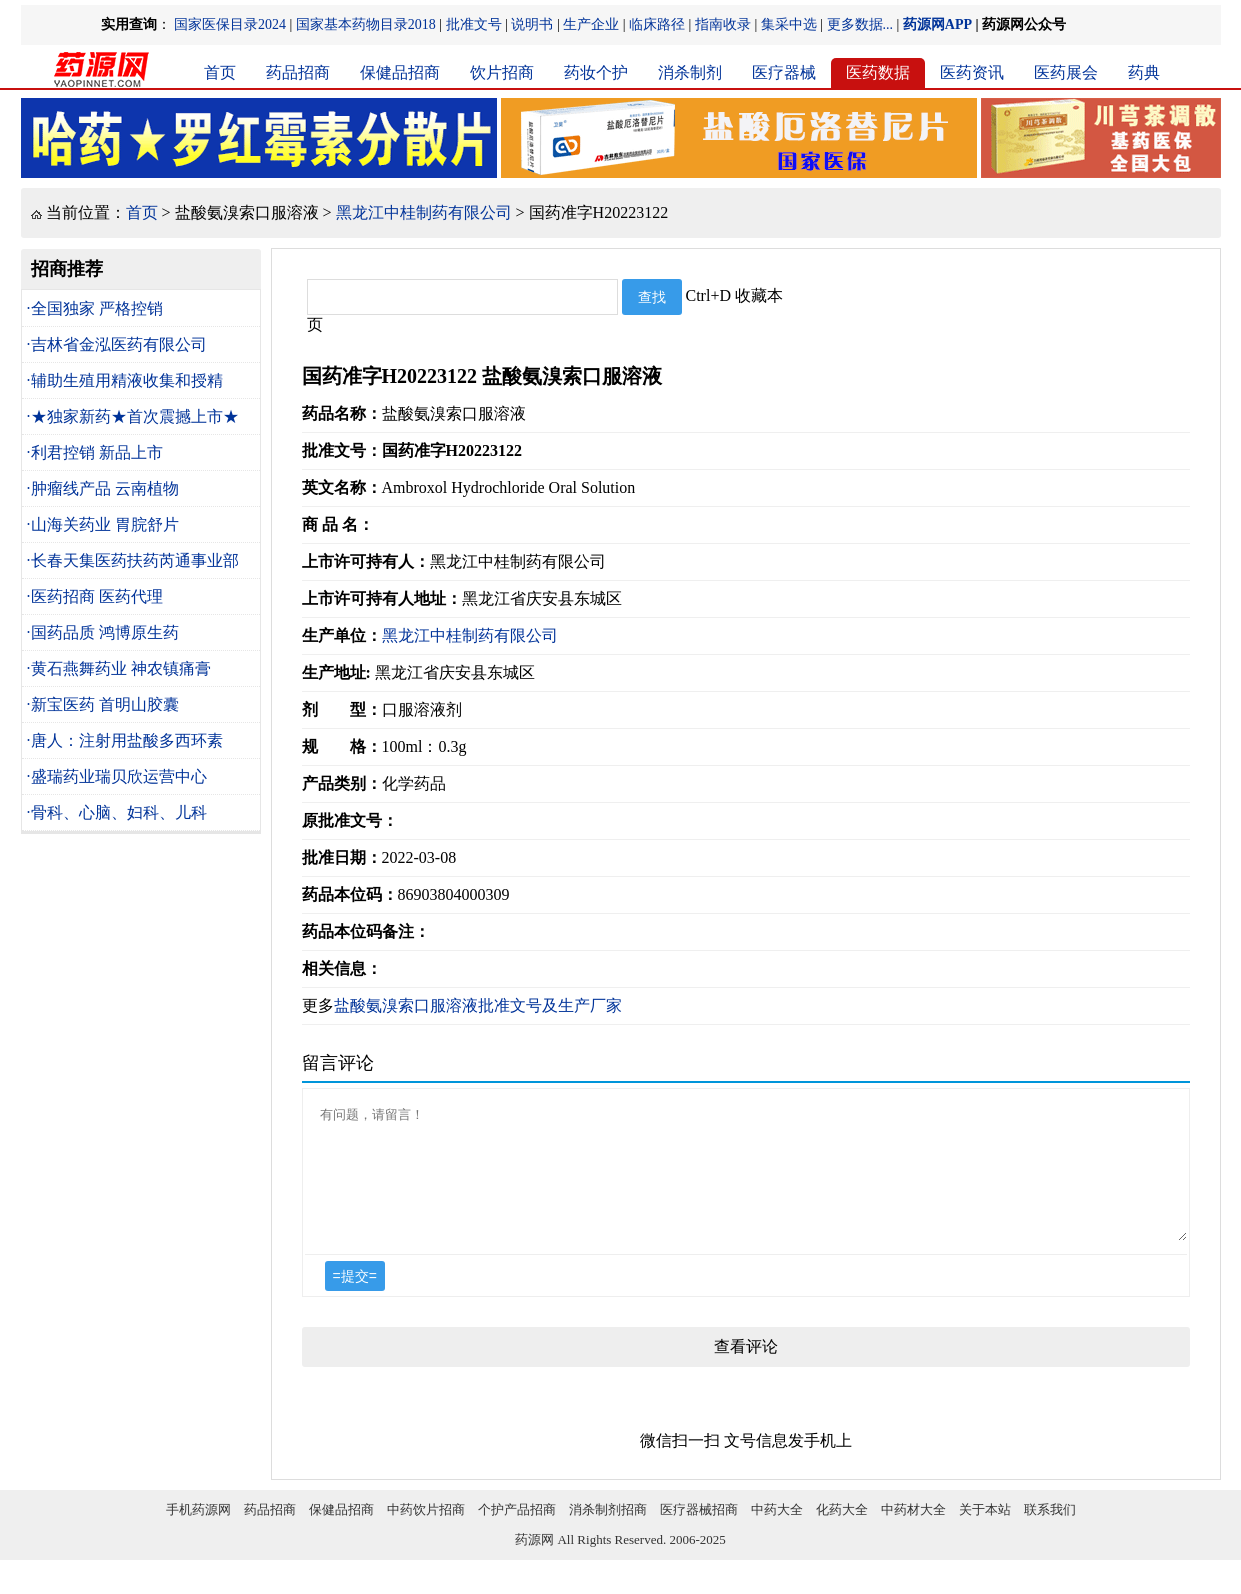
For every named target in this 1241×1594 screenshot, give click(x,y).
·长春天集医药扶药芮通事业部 (133, 560)
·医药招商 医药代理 (95, 596)
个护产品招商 (517, 1533)
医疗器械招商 (699, 1533)
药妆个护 (596, 72)
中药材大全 (913, 1533)
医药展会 (1066, 72)
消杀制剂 (690, 72)
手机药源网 (198, 1533)
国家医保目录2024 (230, 24)
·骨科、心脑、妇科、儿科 (117, 812)
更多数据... (860, 24)
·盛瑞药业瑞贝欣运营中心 (117, 776)
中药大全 (777, 1533)
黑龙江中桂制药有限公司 (424, 212)
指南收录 (723, 24)
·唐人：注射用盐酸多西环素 (125, 740)
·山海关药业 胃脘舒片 (103, 524)
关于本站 (985, 1533)
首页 (220, 72)
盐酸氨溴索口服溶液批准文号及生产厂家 (478, 1005)
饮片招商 (502, 72)
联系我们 (1050, 1533)
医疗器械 (784, 72)
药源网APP (937, 24)
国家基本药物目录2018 (366, 24)
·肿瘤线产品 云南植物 (103, 488)
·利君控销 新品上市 (95, 452)
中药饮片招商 (426, 1533)
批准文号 (474, 24)
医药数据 (878, 72)
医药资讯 (972, 72)
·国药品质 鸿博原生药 (103, 632)
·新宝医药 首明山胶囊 (103, 704)
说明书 (532, 24)
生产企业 (591, 24)
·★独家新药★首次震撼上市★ (133, 416)
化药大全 (842, 1533)
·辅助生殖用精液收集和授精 (125, 380)
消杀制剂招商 (608, 1533)
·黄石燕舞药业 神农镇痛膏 (119, 668)
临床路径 (657, 24)
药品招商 (298, 72)
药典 (1144, 72)
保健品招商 (400, 72)
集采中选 (789, 24)
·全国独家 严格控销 (95, 308)
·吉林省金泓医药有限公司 (117, 344)
